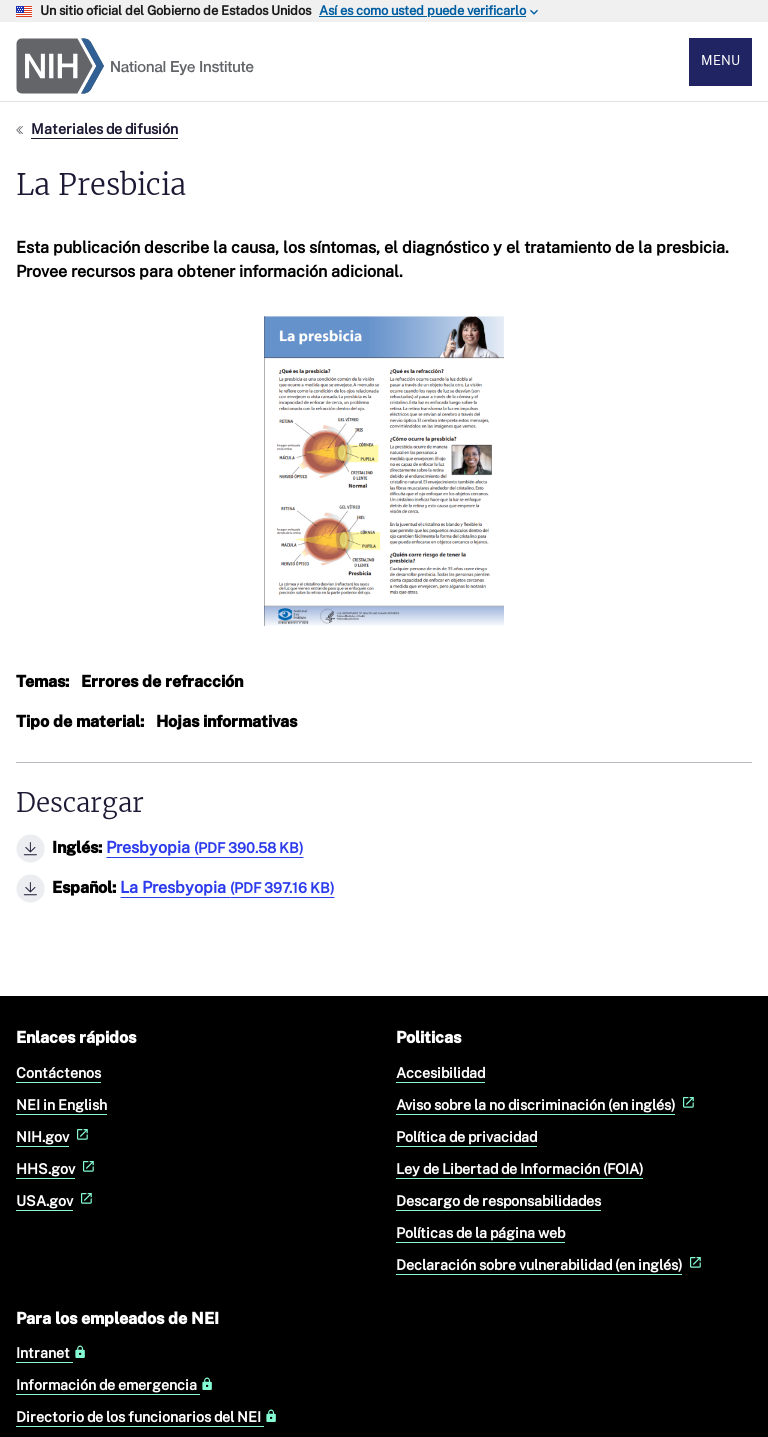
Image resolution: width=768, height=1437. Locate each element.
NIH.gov (54, 1136)
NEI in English (61, 1104)
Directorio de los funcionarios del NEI (147, 1417)
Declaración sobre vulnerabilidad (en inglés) (551, 1264)
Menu (720, 60)
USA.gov (56, 1200)
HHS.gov (57, 1168)
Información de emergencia (115, 1385)
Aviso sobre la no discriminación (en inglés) (547, 1104)
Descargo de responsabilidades (498, 1200)
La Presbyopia (227, 887)
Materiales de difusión (104, 128)
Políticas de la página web (480, 1232)
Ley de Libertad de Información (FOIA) (519, 1168)
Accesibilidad (440, 1072)
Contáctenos (58, 1072)
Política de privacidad (466, 1136)
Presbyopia (204, 847)
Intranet (51, 1353)
